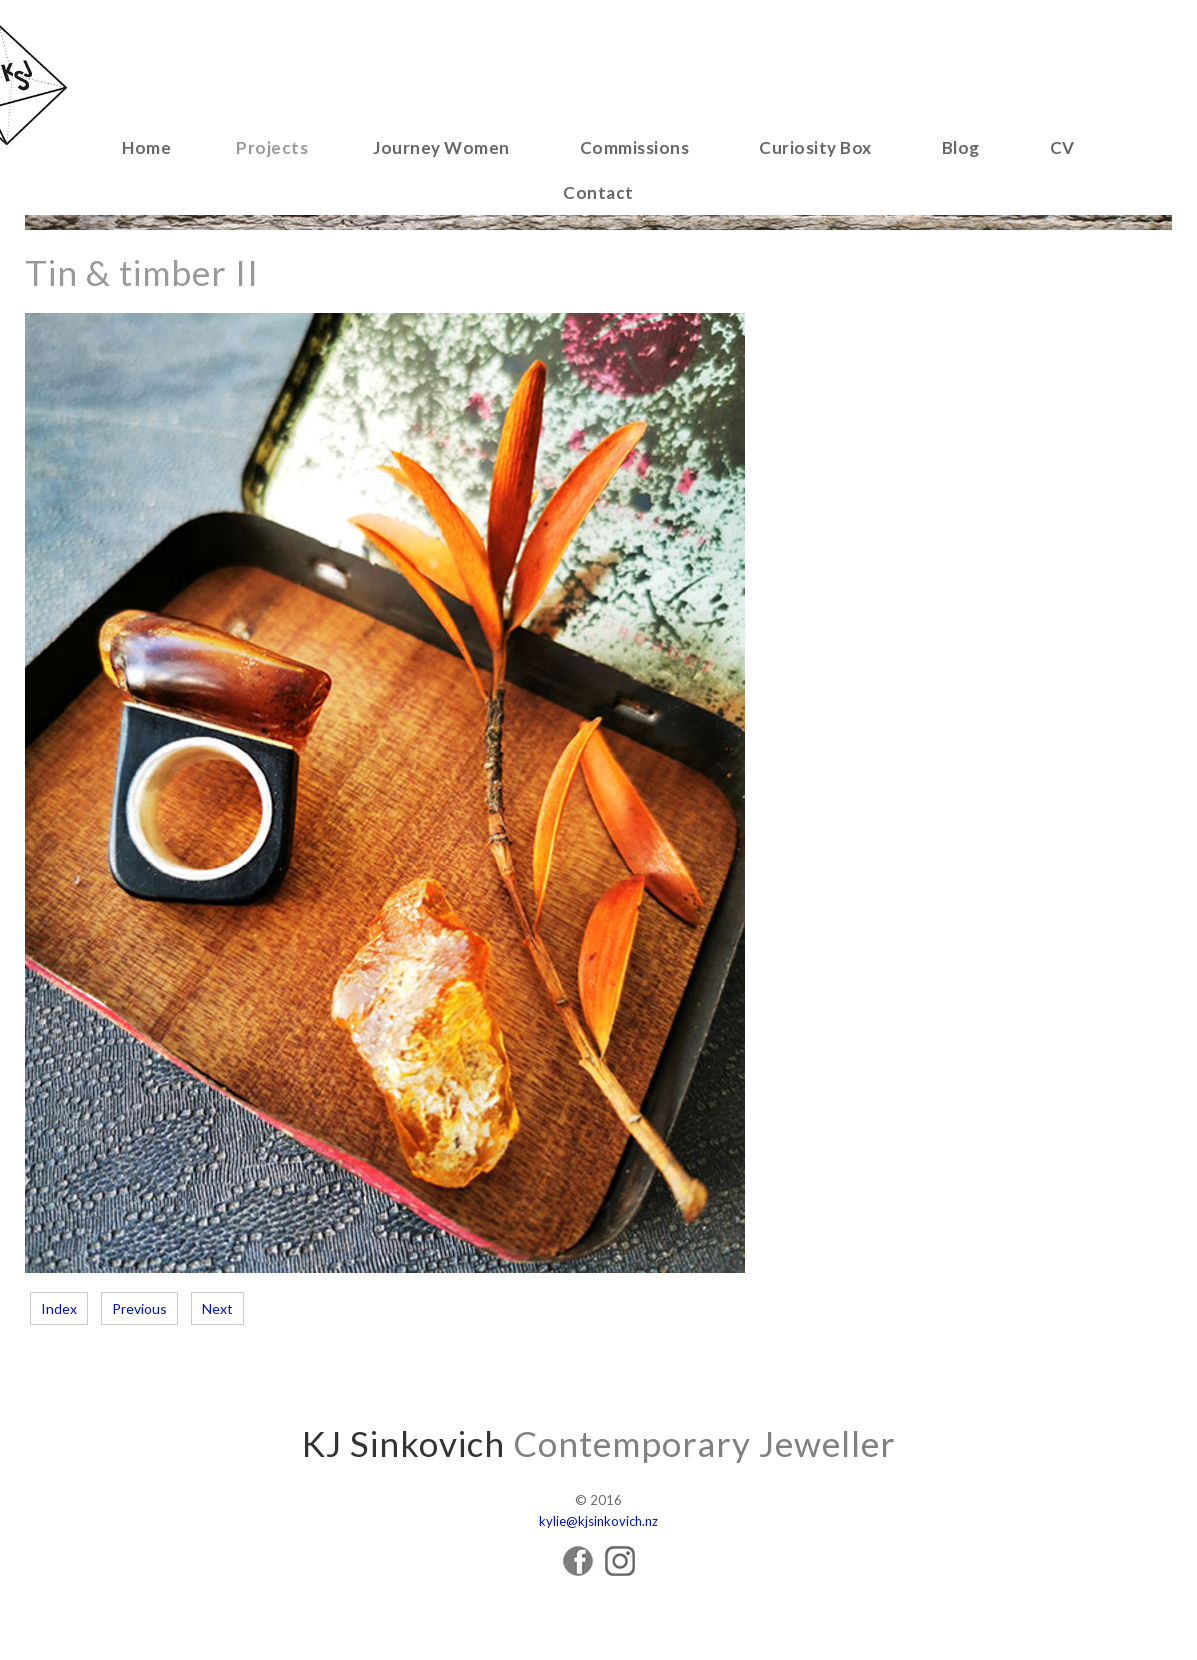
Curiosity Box (815, 147)
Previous (139, 1308)
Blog (961, 147)
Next (217, 1308)
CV (1062, 147)
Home (146, 147)
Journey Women (441, 147)
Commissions (635, 147)
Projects (272, 147)
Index (59, 1308)
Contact (598, 192)
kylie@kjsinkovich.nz (598, 1521)
